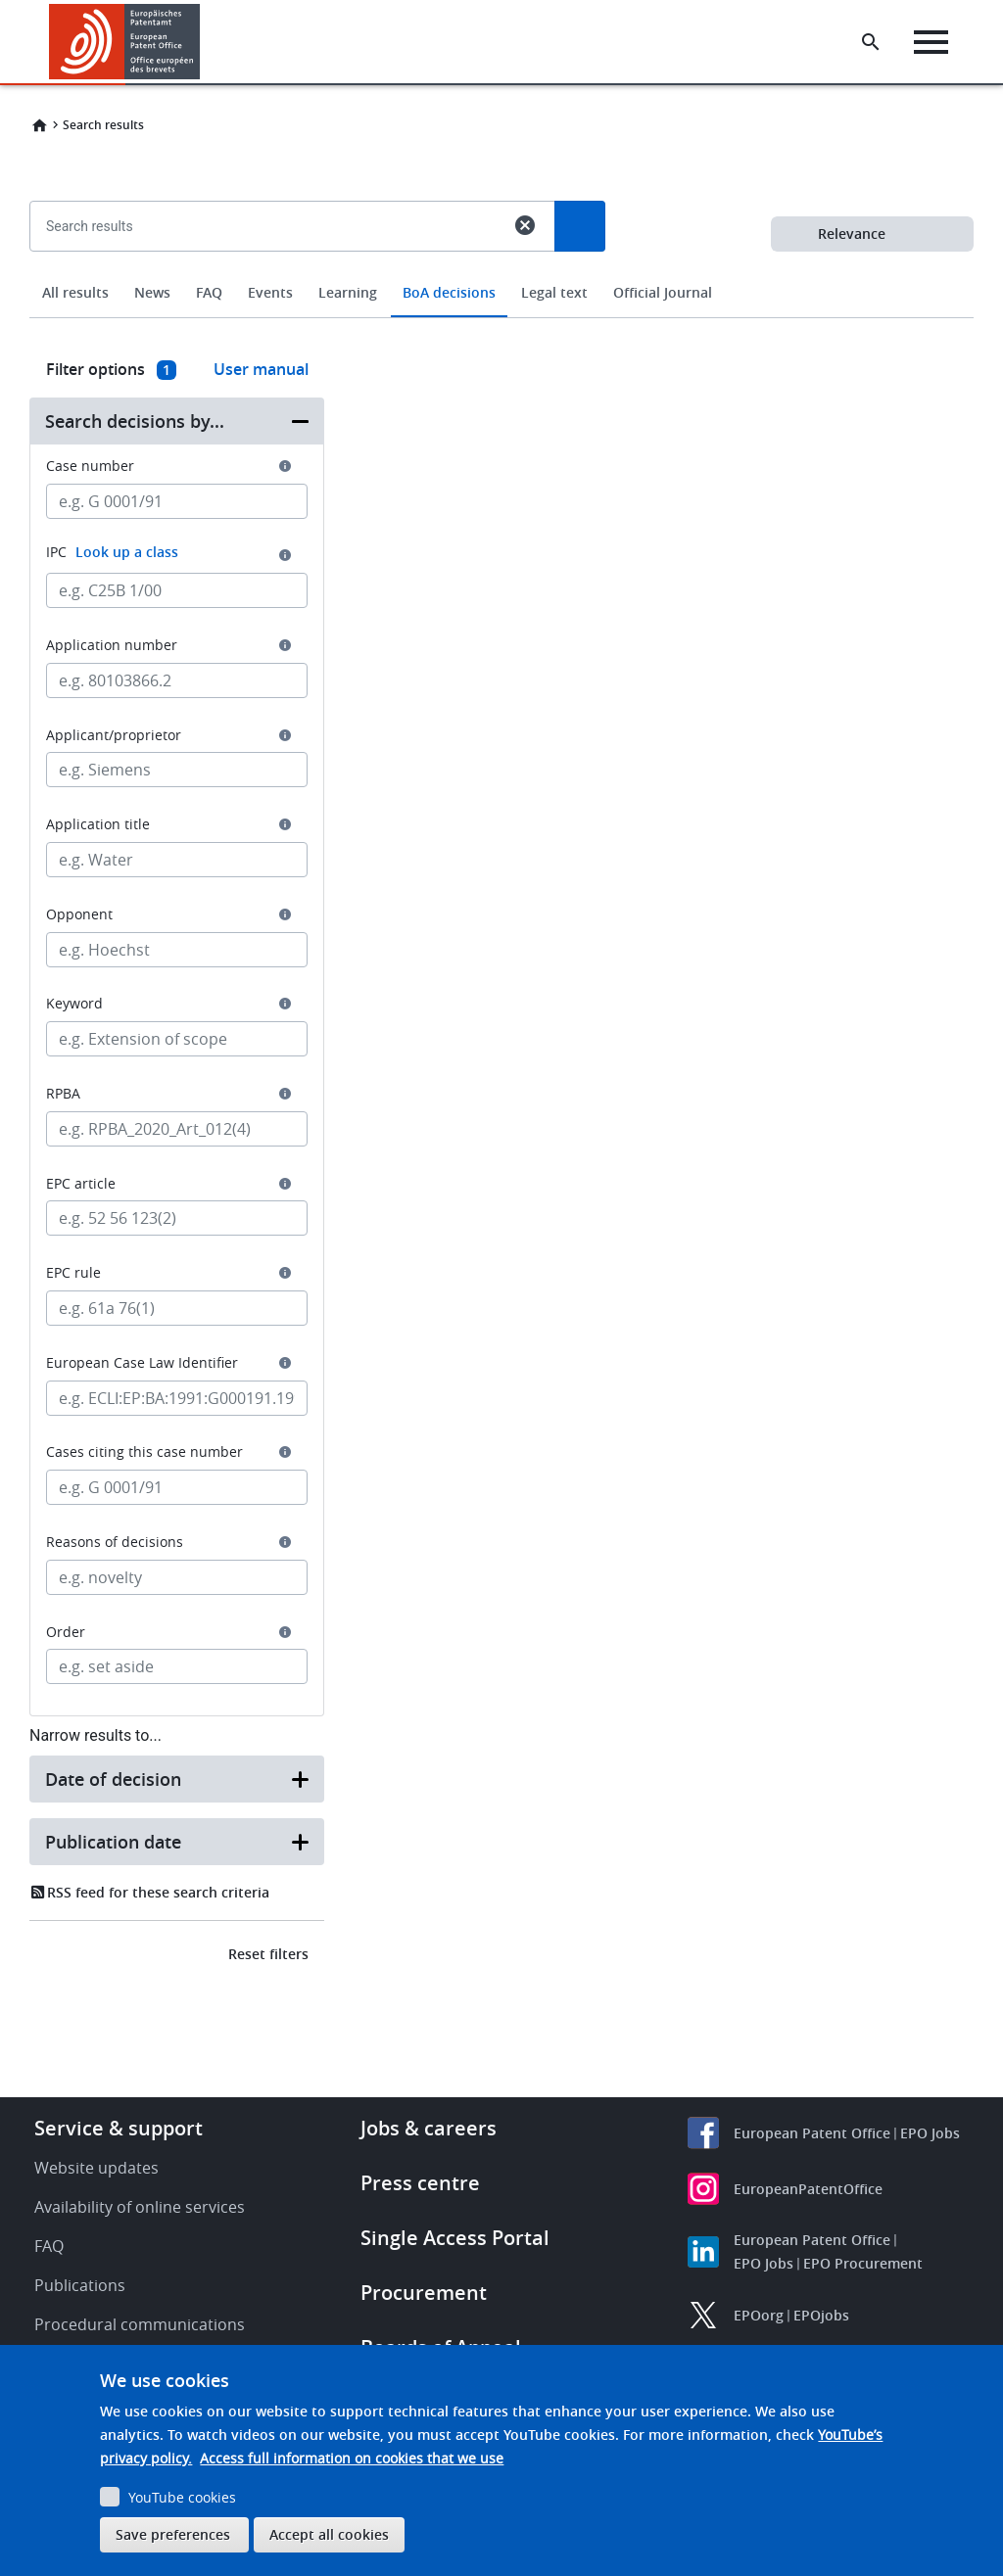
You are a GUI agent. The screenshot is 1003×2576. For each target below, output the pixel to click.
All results (75, 292)
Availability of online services (139, 2207)
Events (270, 292)
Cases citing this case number (144, 1452)
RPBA (63, 1093)
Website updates (96, 2167)
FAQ (209, 292)
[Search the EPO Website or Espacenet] (870, 42)
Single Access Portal (454, 2238)
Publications (79, 2285)
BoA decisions (449, 292)
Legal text (554, 292)
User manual (261, 369)
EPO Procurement (863, 2263)
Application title (98, 824)
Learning (347, 292)
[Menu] (931, 42)
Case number (90, 466)
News (152, 292)
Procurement (423, 2292)
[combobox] (501, 271)
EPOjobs (821, 2315)
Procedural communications (139, 2324)
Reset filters (268, 1953)
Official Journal (662, 292)
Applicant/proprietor (113, 735)
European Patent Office (812, 2133)
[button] (203, 42)
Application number (111, 645)
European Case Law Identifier (142, 1363)
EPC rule (73, 1273)
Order (65, 1632)
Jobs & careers (428, 2128)
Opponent (79, 914)
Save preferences (173, 2534)
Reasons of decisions (114, 1542)
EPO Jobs (930, 2133)
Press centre (420, 2183)
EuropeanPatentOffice (808, 2188)
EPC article (81, 1184)
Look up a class (126, 551)
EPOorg (759, 2315)
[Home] (125, 41)
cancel (525, 225)
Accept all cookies (329, 2534)
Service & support (118, 2128)
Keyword (74, 1003)
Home (39, 125)
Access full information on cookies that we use (351, 2458)
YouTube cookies (182, 2497)
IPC (112, 551)
